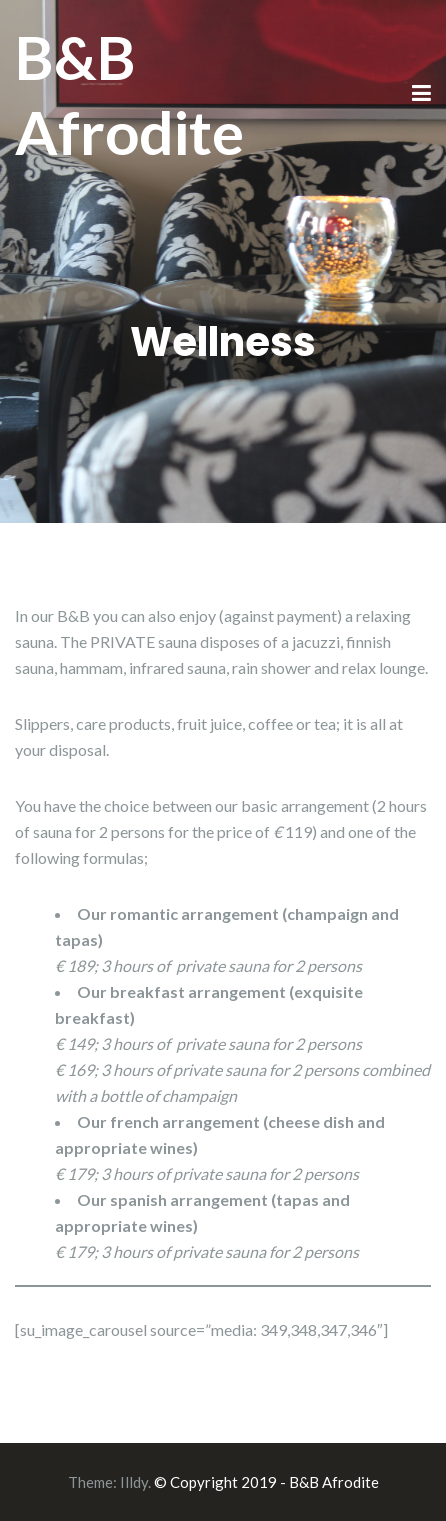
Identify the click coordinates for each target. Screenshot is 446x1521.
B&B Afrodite (129, 94)
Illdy (134, 1482)
